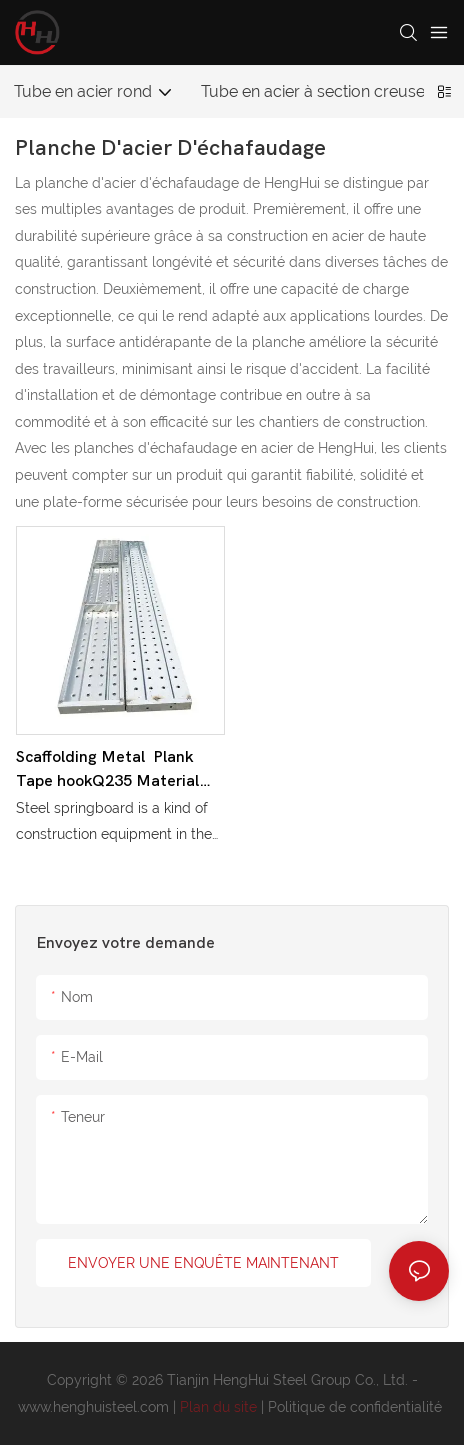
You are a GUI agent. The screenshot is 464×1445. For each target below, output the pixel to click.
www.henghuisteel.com (95, 1407)
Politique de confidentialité (357, 1407)
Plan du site (220, 1407)
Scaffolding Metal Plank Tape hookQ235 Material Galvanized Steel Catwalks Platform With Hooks (118, 770)
